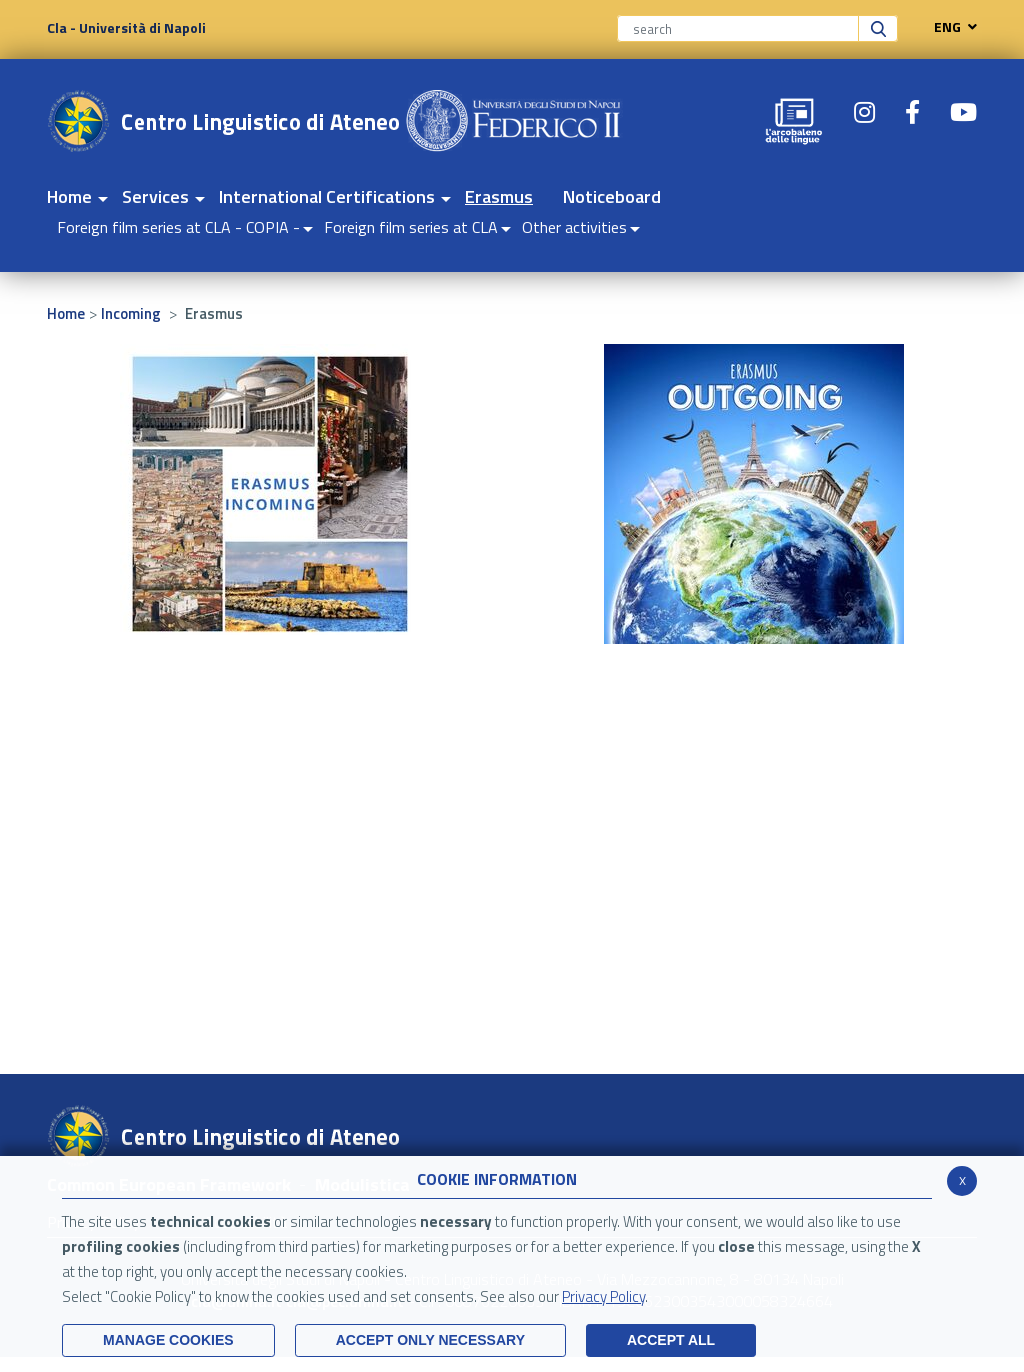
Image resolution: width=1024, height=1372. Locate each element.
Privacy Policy (603, 1296)
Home (66, 313)
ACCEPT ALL (671, 1340)
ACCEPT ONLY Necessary (430, 1340)
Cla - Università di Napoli (126, 27)
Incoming (131, 313)
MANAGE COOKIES (168, 1340)
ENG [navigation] (950, 27)
